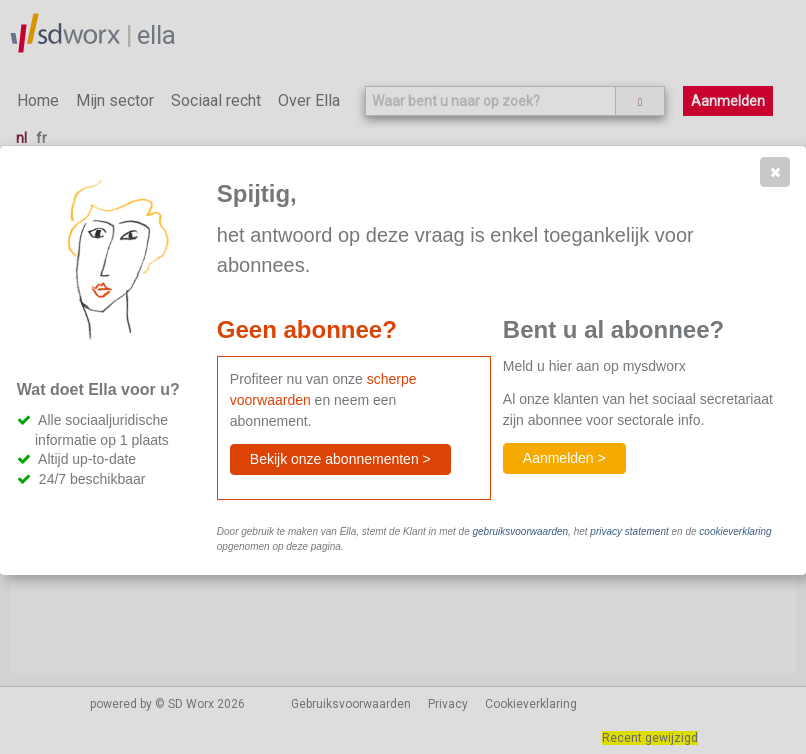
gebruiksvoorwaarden (520, 531)
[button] (775, 172)
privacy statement (629, 531)
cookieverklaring (735, 531)
